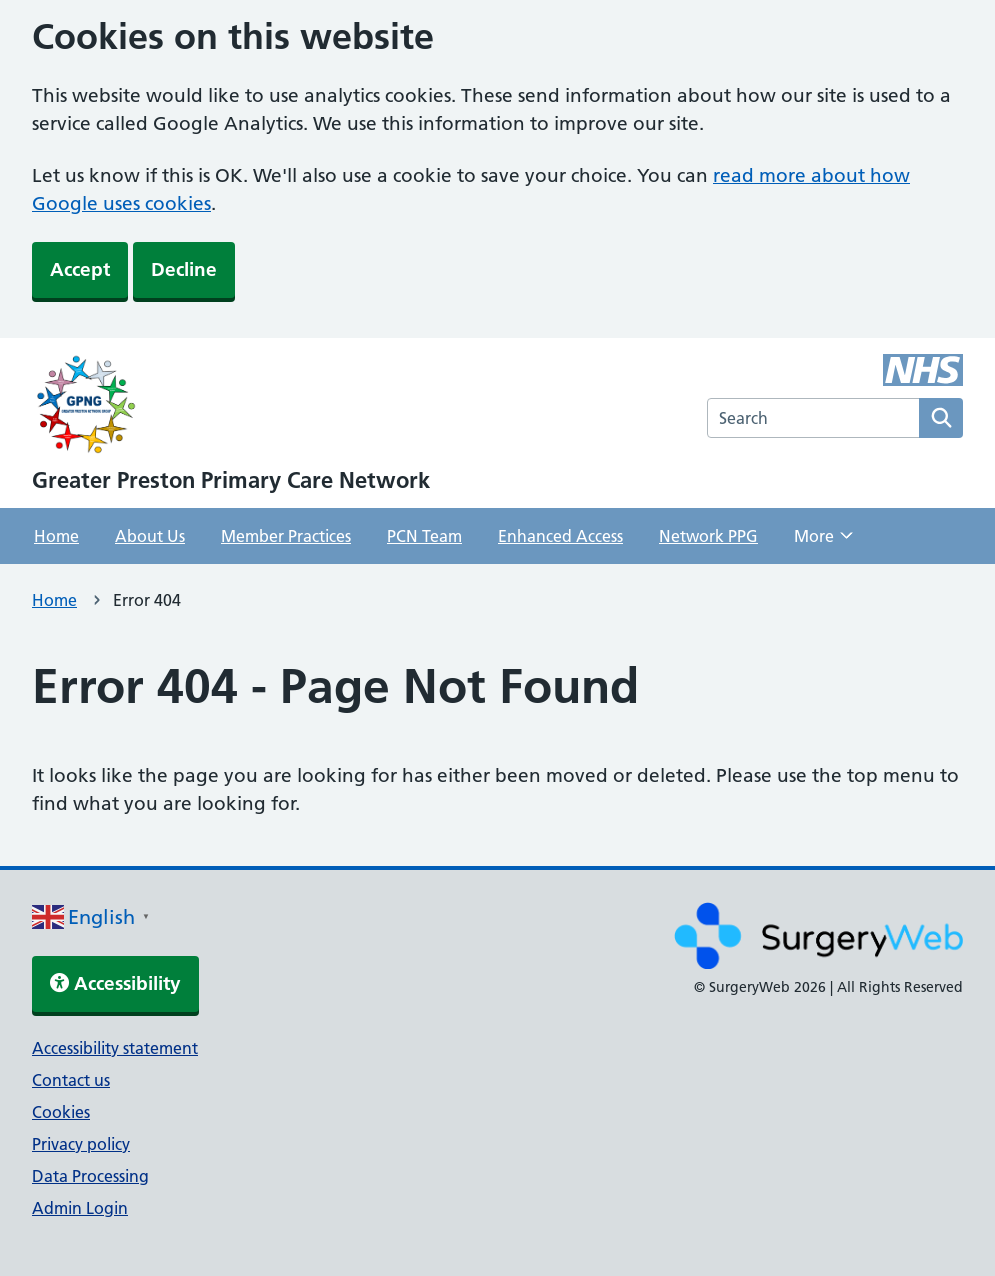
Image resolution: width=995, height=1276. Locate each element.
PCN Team (424, 536)
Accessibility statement (115, 1048)
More (823, 542)
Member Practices (286, 536)
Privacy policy (81, 1144)
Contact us (71, 1080)
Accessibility (115, 983)
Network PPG (708, 536)
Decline (184, 269)
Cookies (61, 1112)
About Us (150, 536)
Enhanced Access (560, 536)
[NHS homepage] (231, 407)
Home (56, 536)
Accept (80, 269)
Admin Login (80, 1208)
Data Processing (90, 1176)
